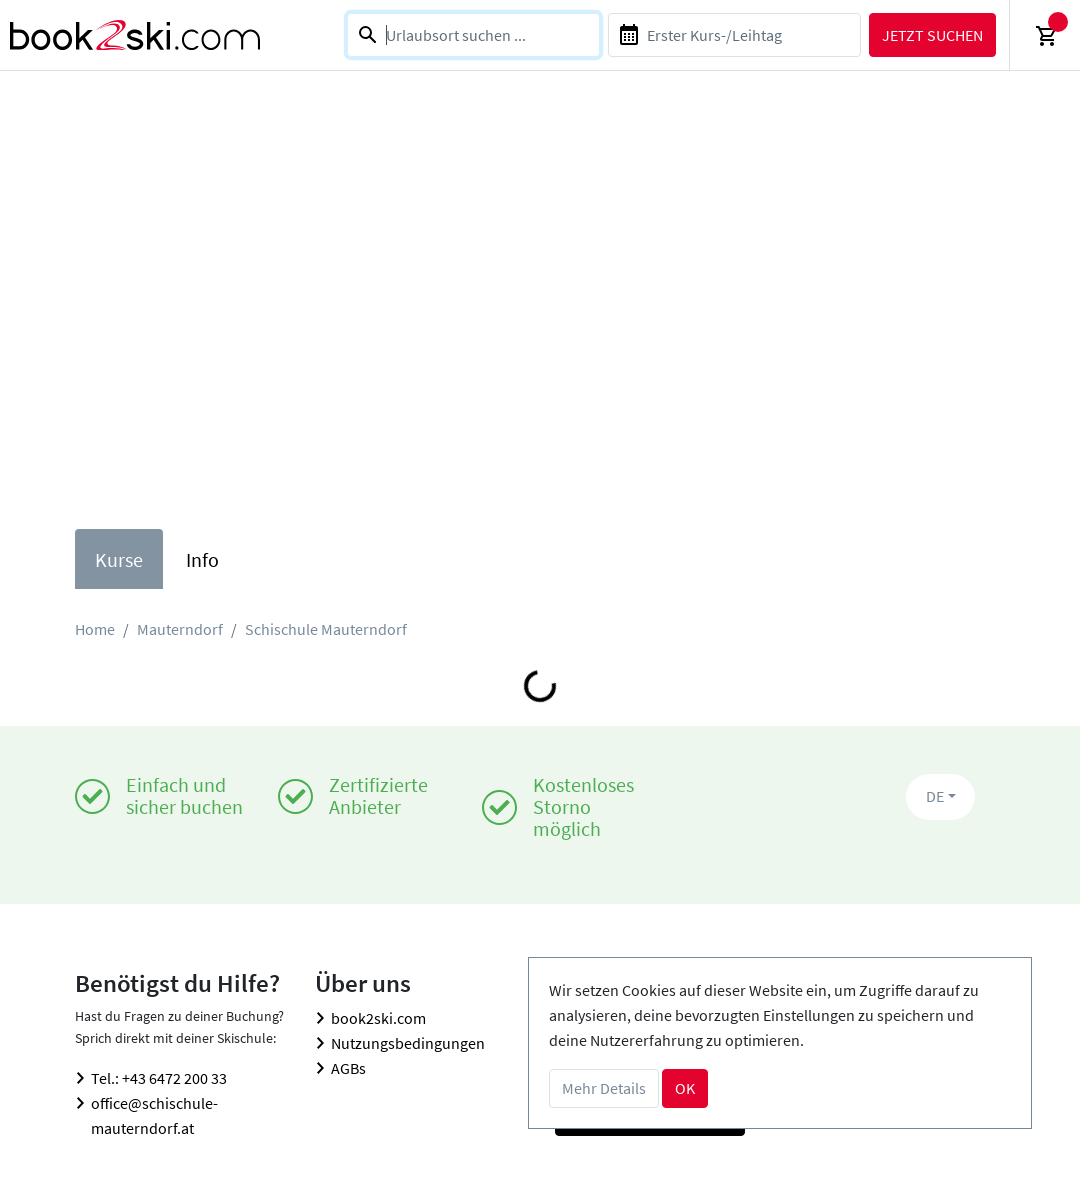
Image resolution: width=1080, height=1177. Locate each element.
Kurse (119, 559)
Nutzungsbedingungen (408, 1043)
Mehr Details (604, 1088)
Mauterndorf (180, 629)
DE (935, 796)
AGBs (348, 1068)
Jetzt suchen (932, 35)
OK (685, 1088)
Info (202, 559)
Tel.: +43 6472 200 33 (159, 1078)
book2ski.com (378, 1018)
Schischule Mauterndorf (326, 629)
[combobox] (473, 35)
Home (95, 629)
